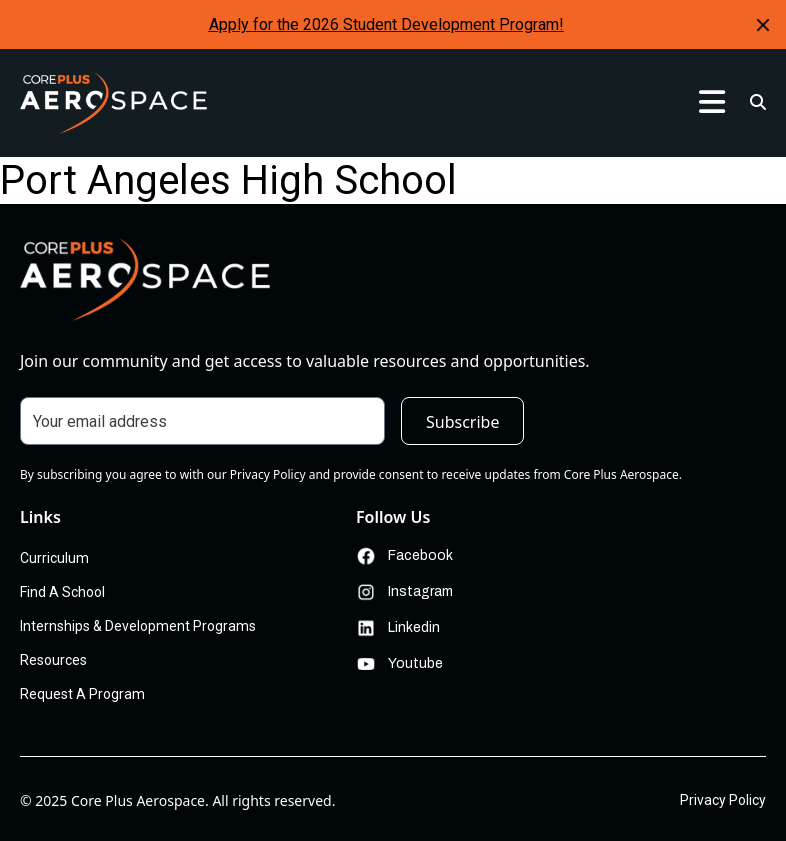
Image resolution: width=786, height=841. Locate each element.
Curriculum (54, 558)
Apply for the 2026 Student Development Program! (386, 24)
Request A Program (82, 694)
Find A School (62, 592)
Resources (53, 660)
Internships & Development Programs (138, 626)
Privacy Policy (723, 800)
